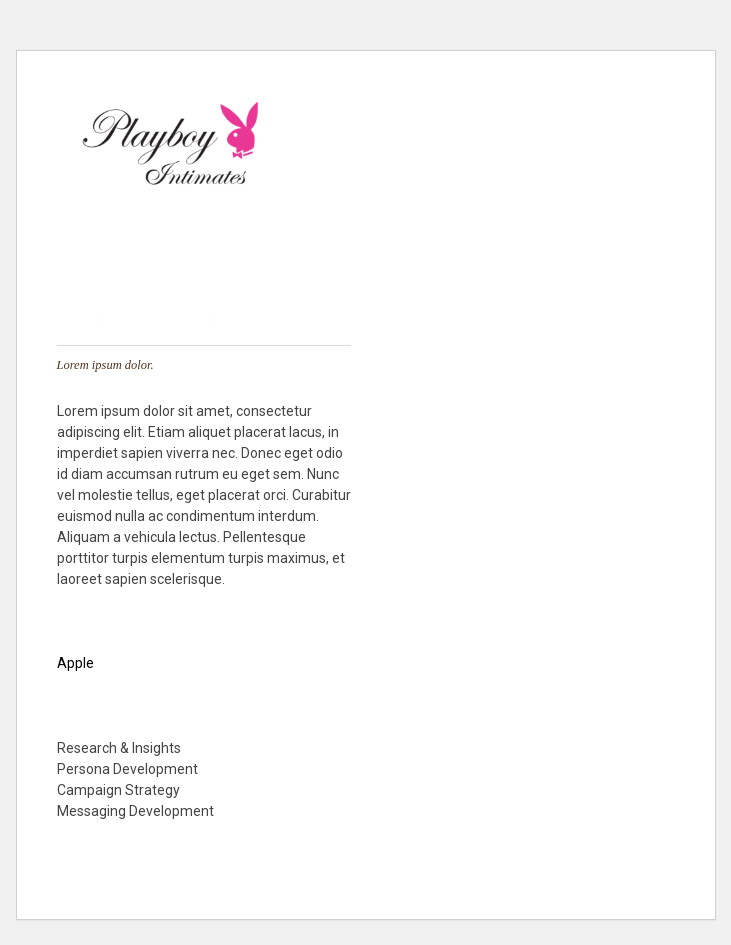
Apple (75, 663)
